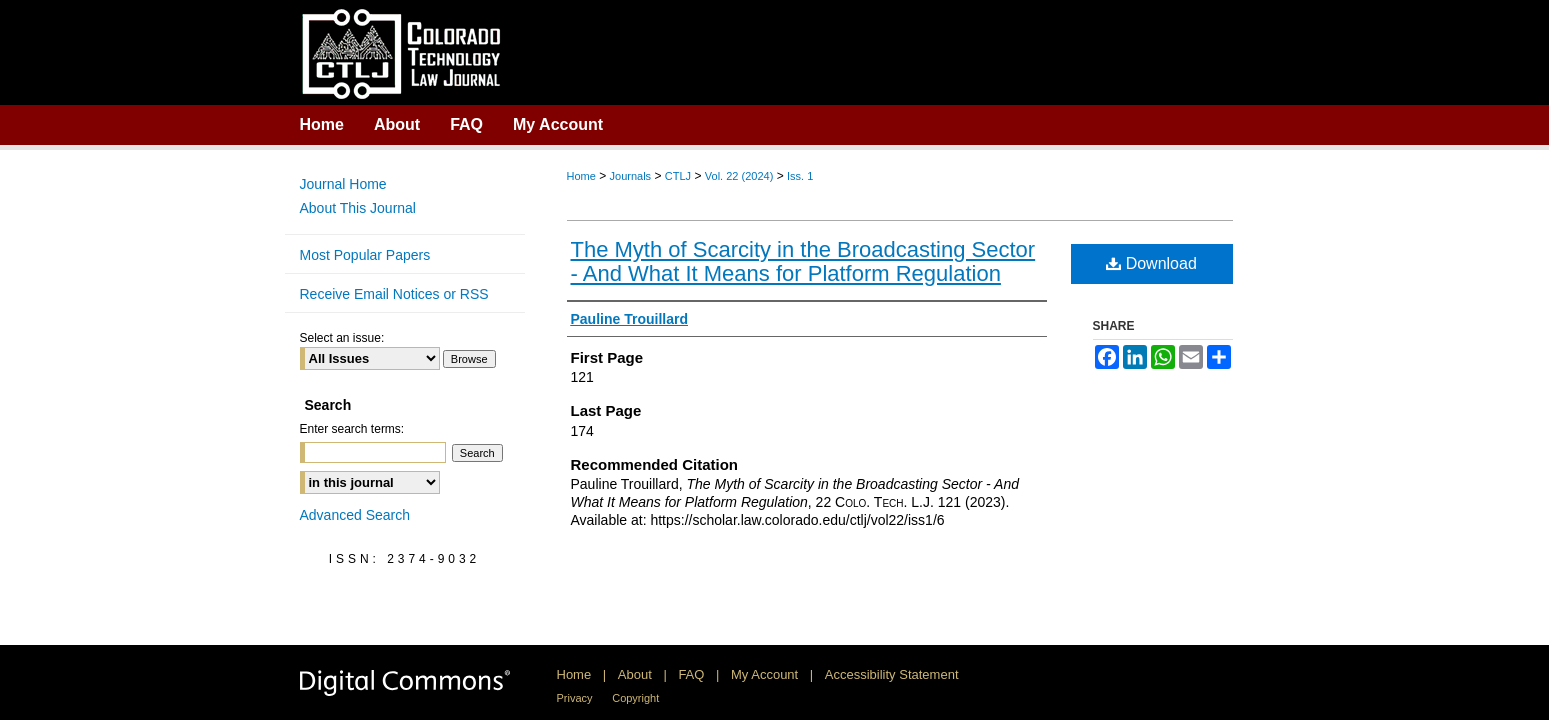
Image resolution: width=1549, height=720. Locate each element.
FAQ (691, 674)
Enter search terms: (352, 429)
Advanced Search (355, 515)
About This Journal (358, 208)
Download (1151, 263)
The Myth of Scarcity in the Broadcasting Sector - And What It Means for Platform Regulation (803, 261)
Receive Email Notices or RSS (394, 294)
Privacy (575, 698)
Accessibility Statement (892, 674)
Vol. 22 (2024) (739, 176)
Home (581, 176)
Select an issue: (342, 338)
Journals (631, 176)
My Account (764, 674)
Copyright (635, 698)
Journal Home (343, 184)
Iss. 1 (800, 176)
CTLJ (678, 176)
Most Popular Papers (365, 255)
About (635, 674)
